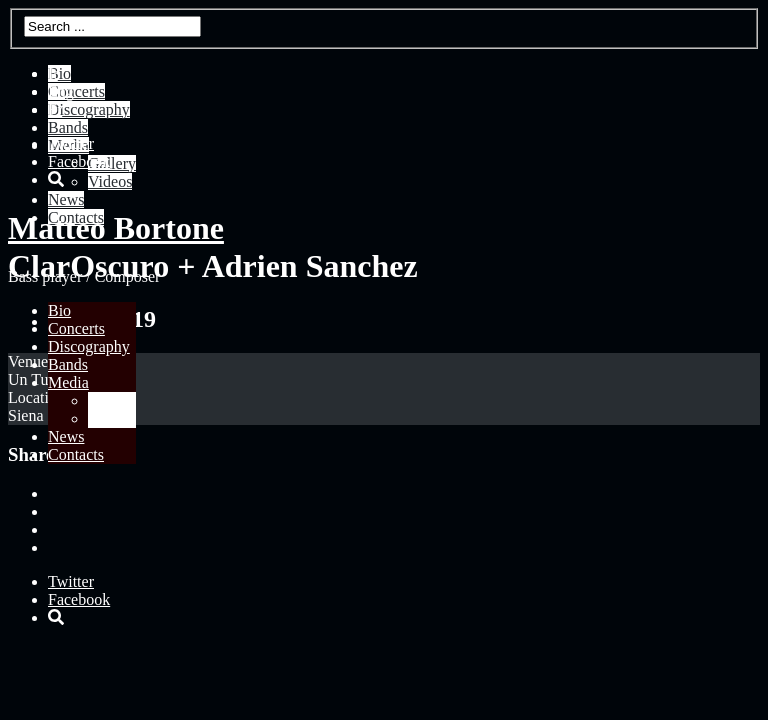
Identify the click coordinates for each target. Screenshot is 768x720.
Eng (61, 91)
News (66, 436)
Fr (55, 109)
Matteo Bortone (116, 228)
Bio (59, 310)
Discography (89, 346)
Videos (110, 418)
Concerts (76, 328)
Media (68, 382)
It (53, 73)
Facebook (79, 161)
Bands (68, 364)
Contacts (76, 454)
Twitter (71, 143)
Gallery (112, 400)
